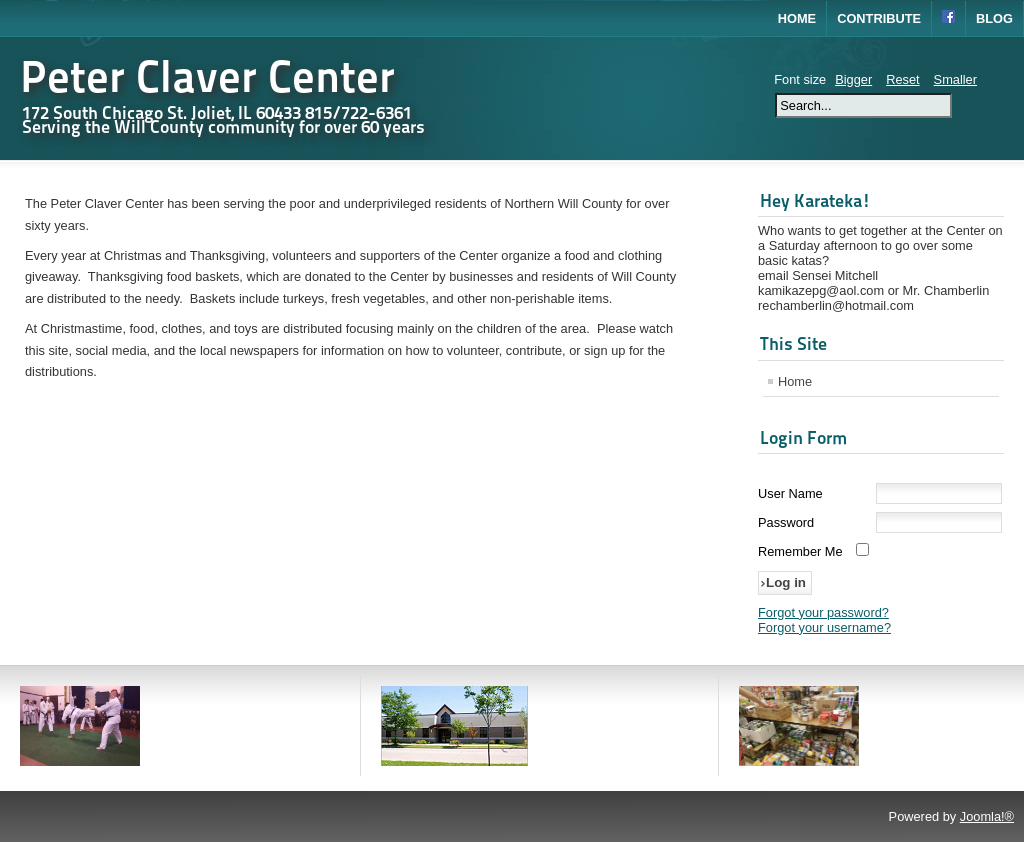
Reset (902, 79)
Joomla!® (987, 816)
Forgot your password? (823, 612)
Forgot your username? (824, 627)
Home (797, 18)
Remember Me (800, 551)
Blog (994, 18)
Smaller (955, 79)
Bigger (853, 79)
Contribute (879, 18)
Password (786, 522)
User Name (790, 493)
